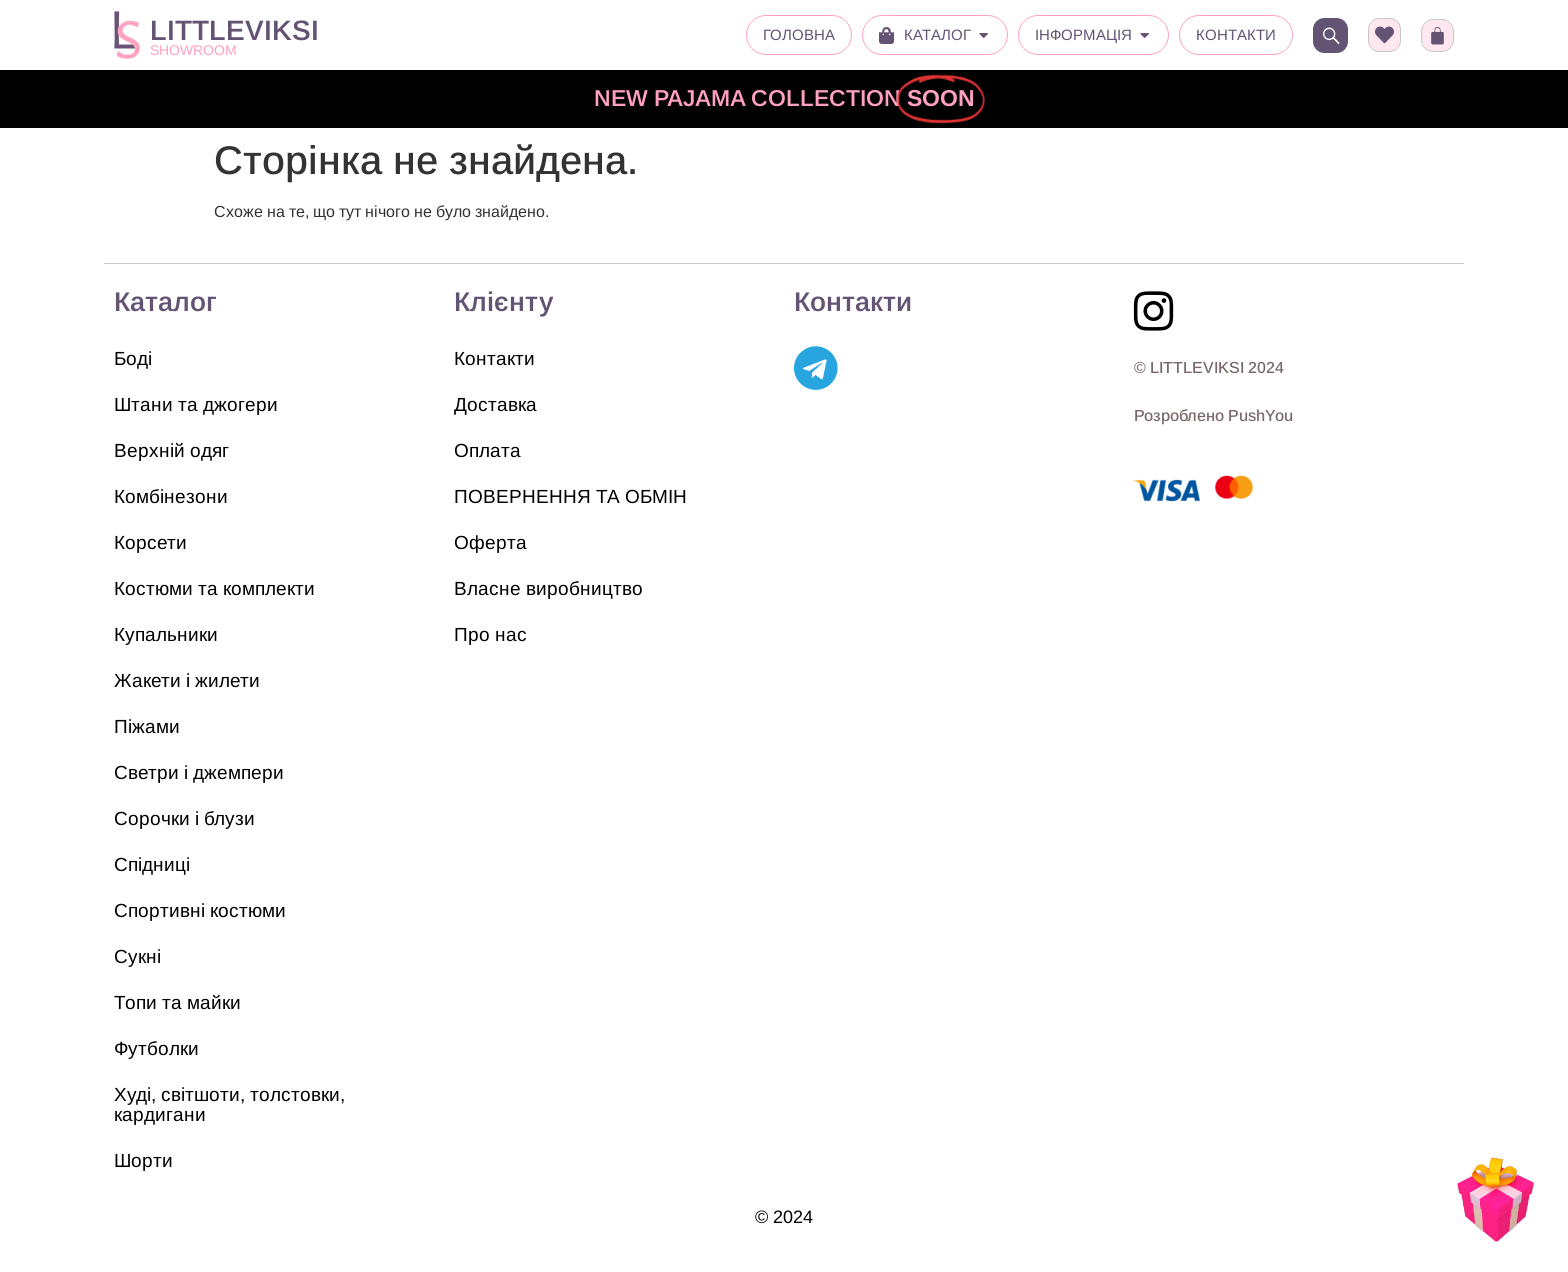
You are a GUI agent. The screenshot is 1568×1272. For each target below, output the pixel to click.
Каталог (165, 302)
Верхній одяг (171, 450)
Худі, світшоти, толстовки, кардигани (229, 1104)
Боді (133, 358)
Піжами (147, 726)
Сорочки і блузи (184, 818)
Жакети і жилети (187, 680)
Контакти (494, 358)
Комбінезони (171, 496)
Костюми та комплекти (214, 588)
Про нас (490, 634)
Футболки (156, 1048)
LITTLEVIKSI (234, 30)
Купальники (166, 634)
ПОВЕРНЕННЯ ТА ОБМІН (570, 496)
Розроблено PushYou (1213, 415)
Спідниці (152, 864)
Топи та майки (177, 1002)
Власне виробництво (548, 588)
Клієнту (504, 302)
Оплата (487, 450)
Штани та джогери (196, 404)
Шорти (143, 1160)
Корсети (150, 542)
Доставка (495, 404)
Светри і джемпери (199, 772)
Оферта (490, 542)
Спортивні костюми (200, 910)
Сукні (137, 956)
